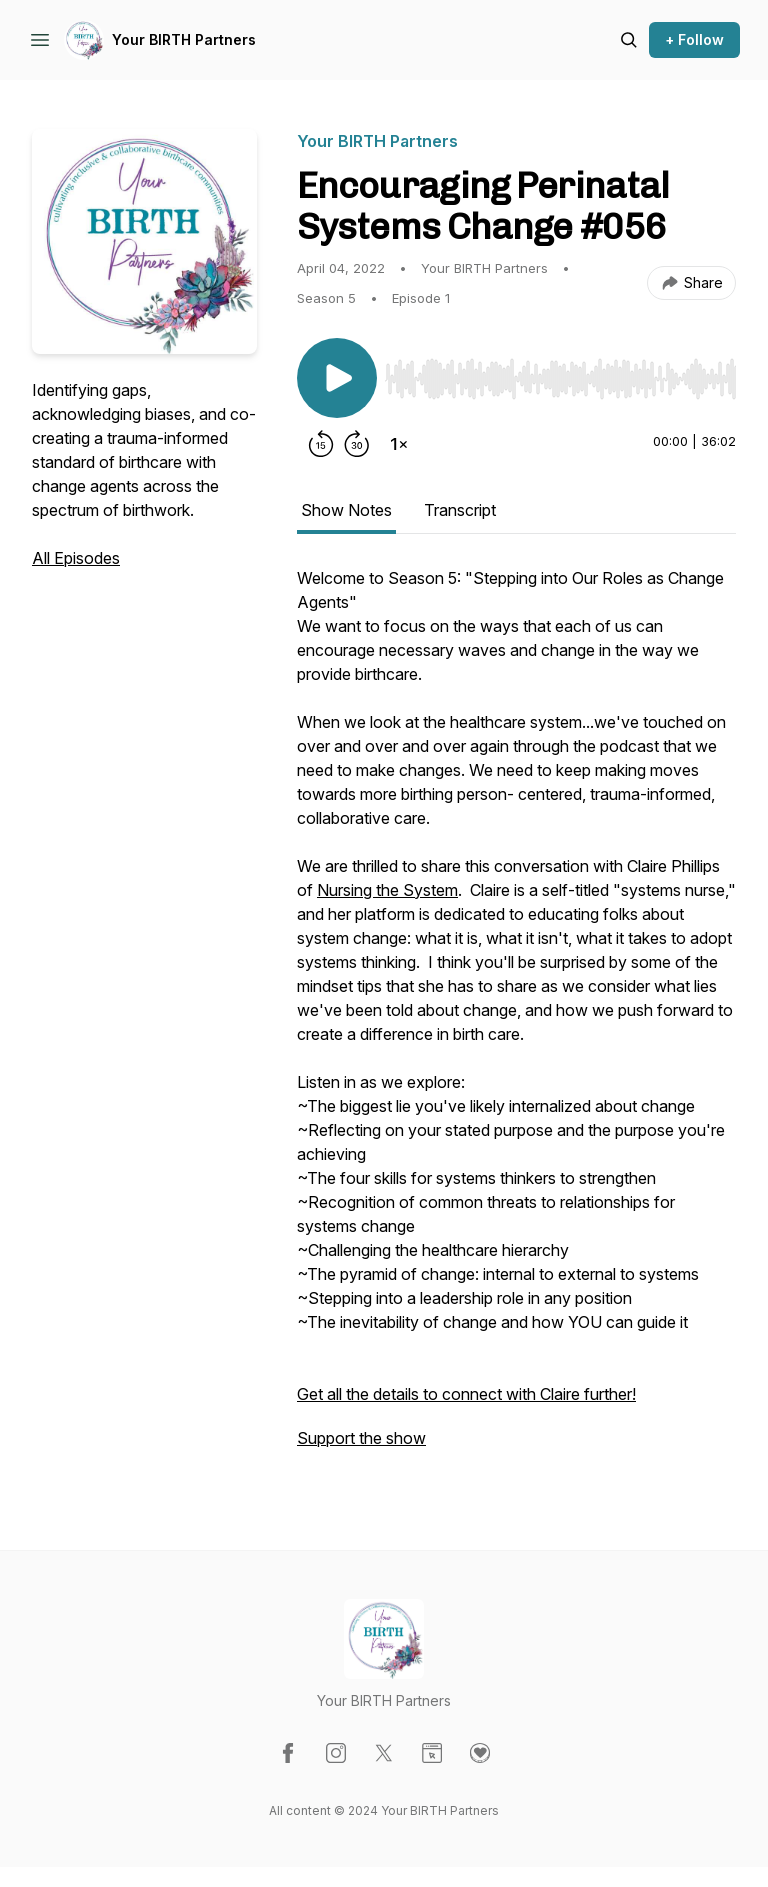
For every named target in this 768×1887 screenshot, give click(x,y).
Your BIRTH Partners (184, 39)
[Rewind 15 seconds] (321, 444)
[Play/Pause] (337, 378)
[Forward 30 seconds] (357, 444)
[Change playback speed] (399, 444)
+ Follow (694, 39)
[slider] (560, 379)
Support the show (361, 1438)
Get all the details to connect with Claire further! (466, 1394)
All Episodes (76, 558)
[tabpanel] (516, 1018)
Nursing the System (387, 890)
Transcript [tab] (460, 510)
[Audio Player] (560, 373)
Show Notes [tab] (346, 510)
